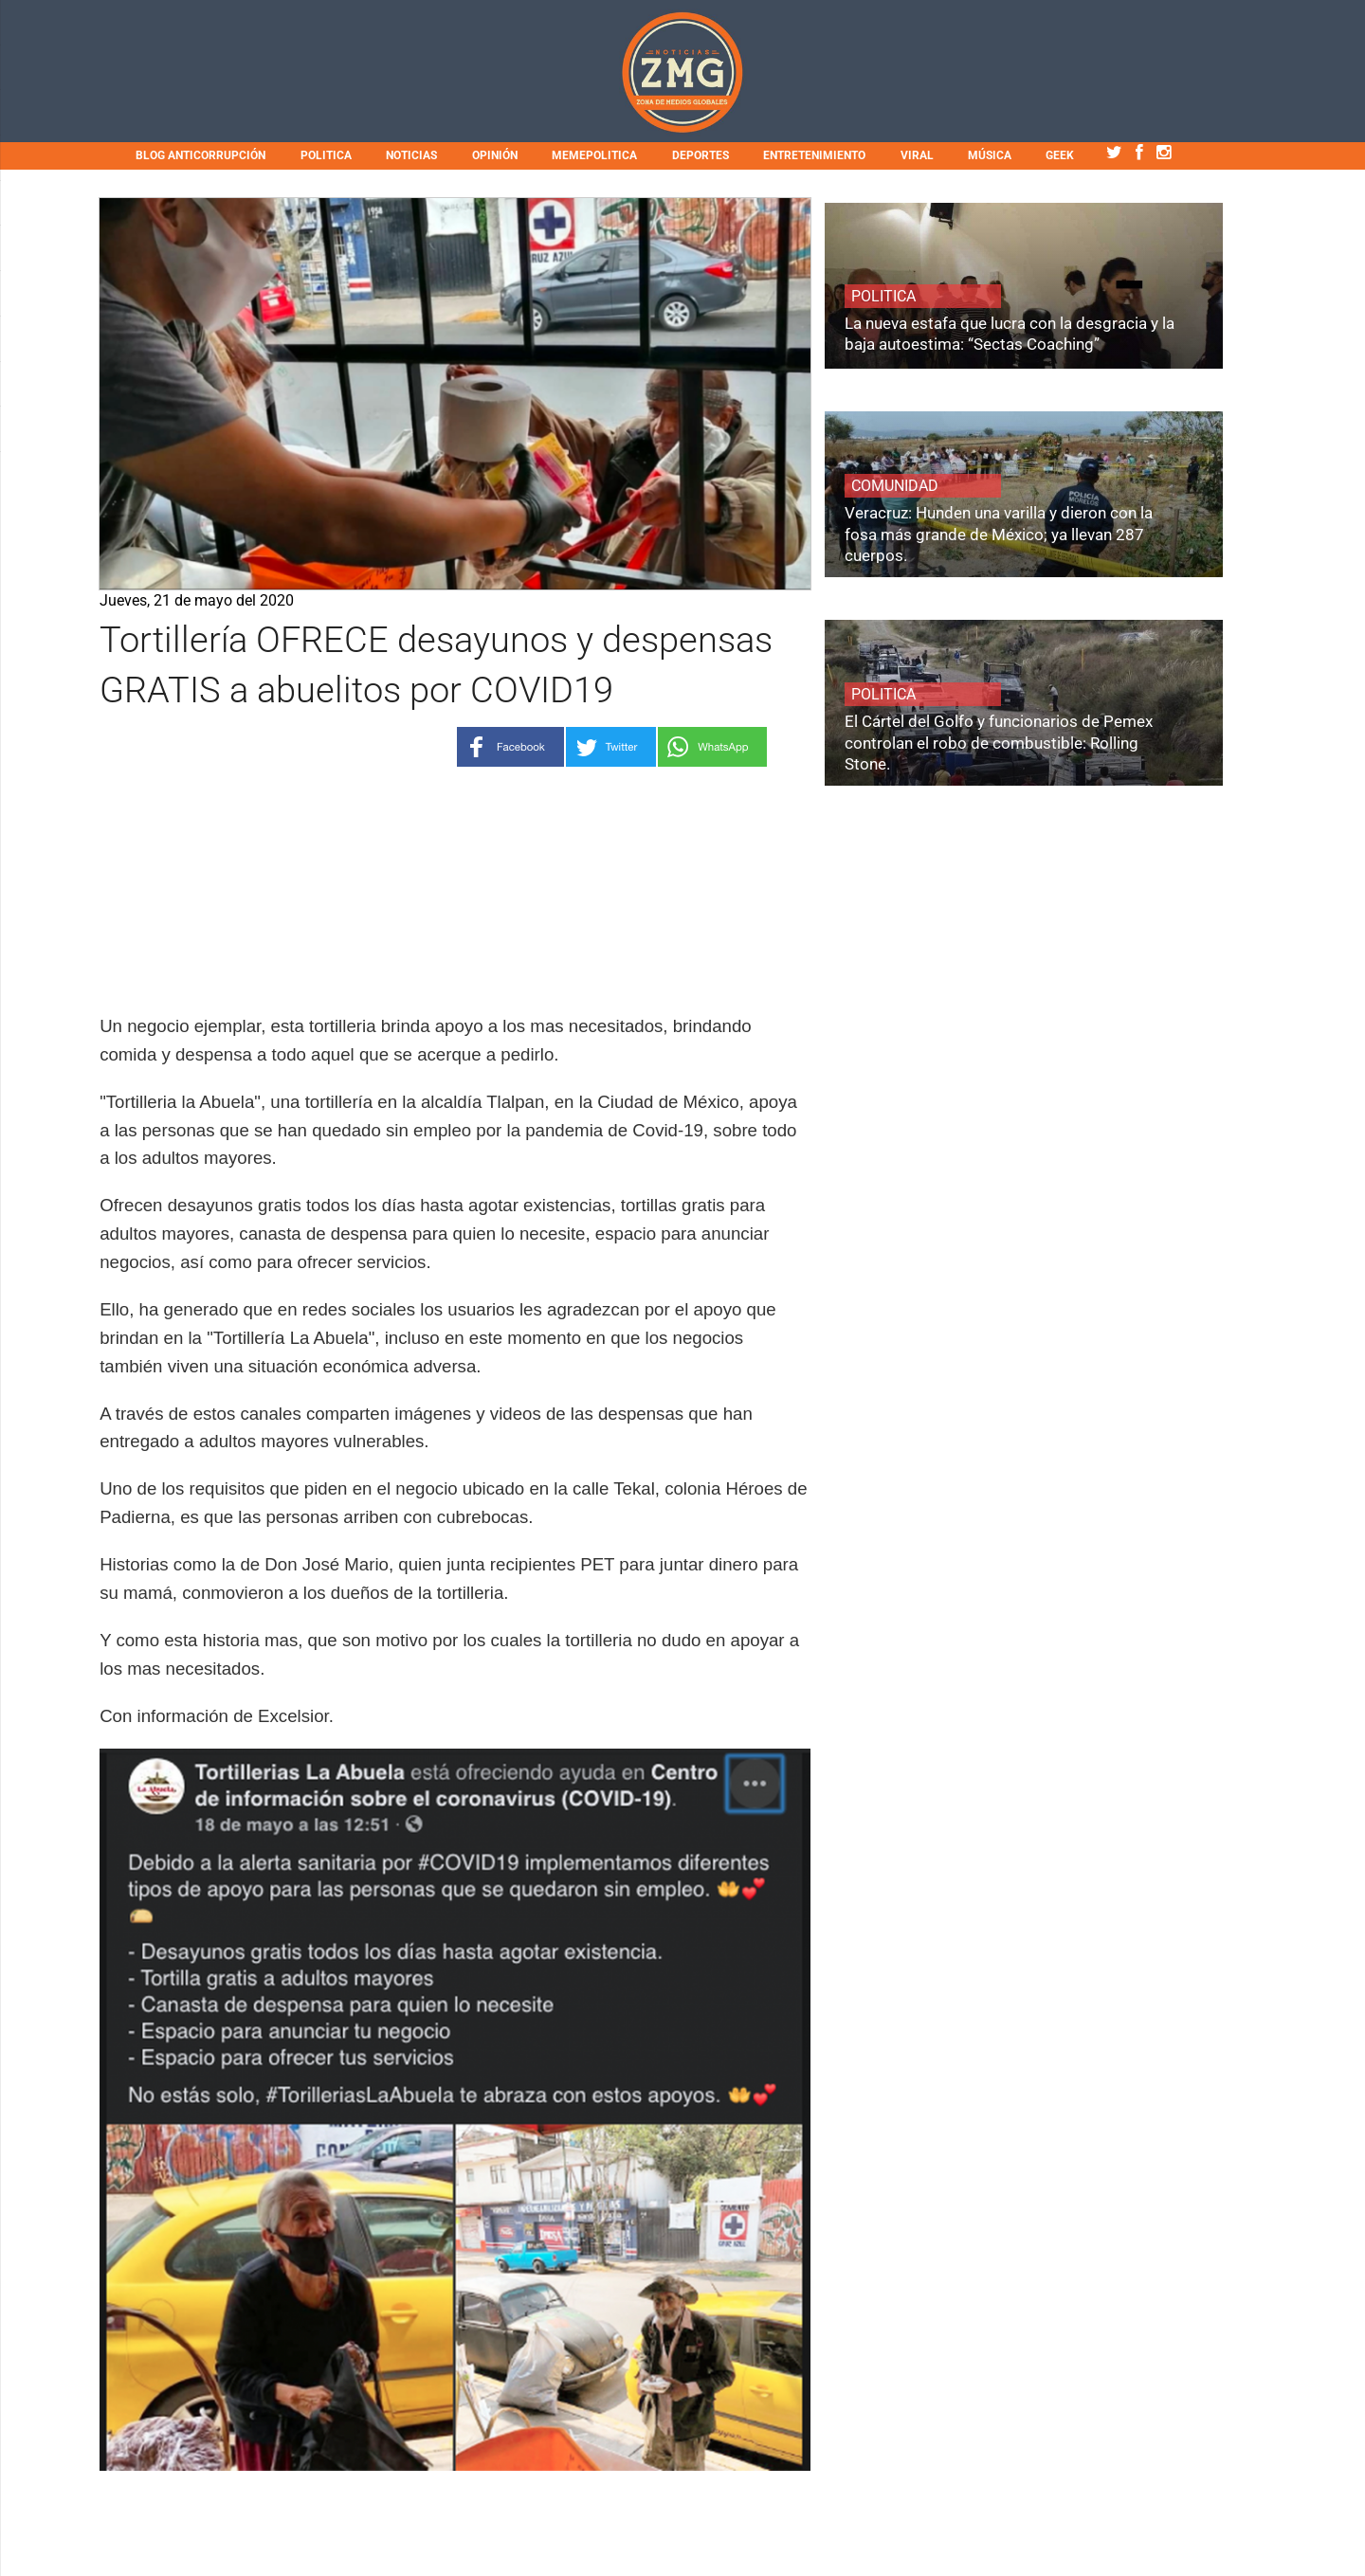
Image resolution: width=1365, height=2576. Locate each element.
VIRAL (917, 155)
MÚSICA (989, 155)
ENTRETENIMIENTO (814, 155)
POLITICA (326, 155)
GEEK (1060, 155)
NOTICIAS (411, 155)
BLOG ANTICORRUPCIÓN (200, 155)
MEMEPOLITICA (594, 155)
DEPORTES (700, 155)
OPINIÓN (495, 155)
